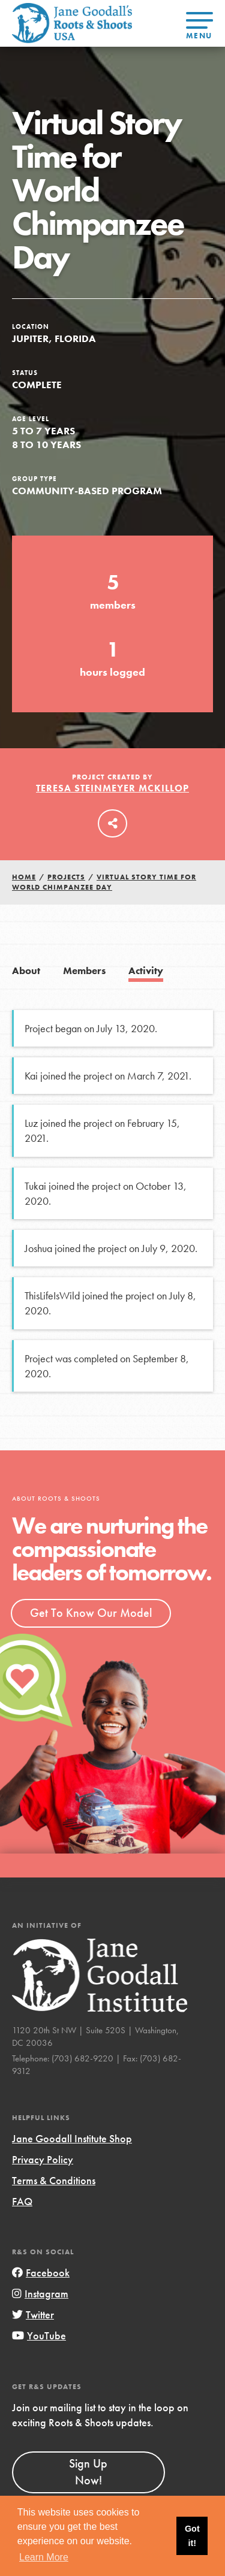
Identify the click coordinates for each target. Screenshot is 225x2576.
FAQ (22, 2201)
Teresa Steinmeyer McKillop (112, 788)
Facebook (41, 2272)
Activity (145, 971)
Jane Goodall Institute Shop (72, 2138)
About (26, 971)
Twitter (33, 2314)
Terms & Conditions (53, 2180)
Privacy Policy (42, 2159)
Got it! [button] (192, 2536)
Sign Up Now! (88, 2472)
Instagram (40, 2293)
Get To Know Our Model (91, 1612)
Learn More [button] (43, 2557)
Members (84, 971)
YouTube (39, 2335)
